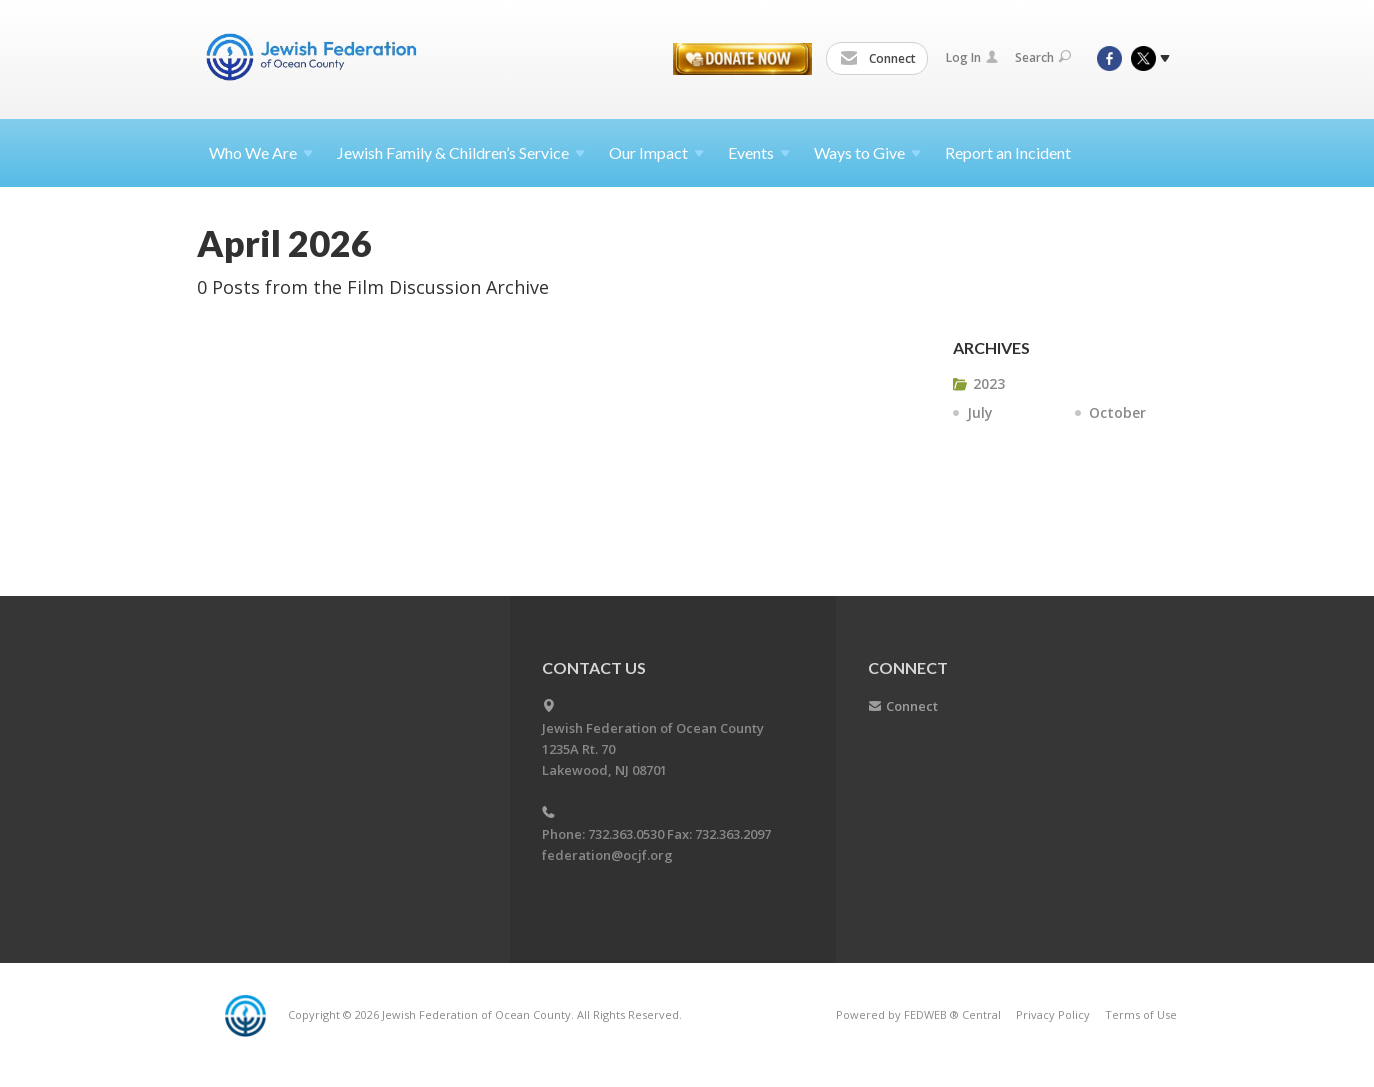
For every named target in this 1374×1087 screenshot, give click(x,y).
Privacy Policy (1053, 1014)
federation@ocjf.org (607, 855)
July (980, 412)
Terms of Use (1141, 1014)
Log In (972, 57)
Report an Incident (1008, 152)
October (1117, 412)
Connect (878, 59)
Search (1043, 57)
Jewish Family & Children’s (461, 152)
